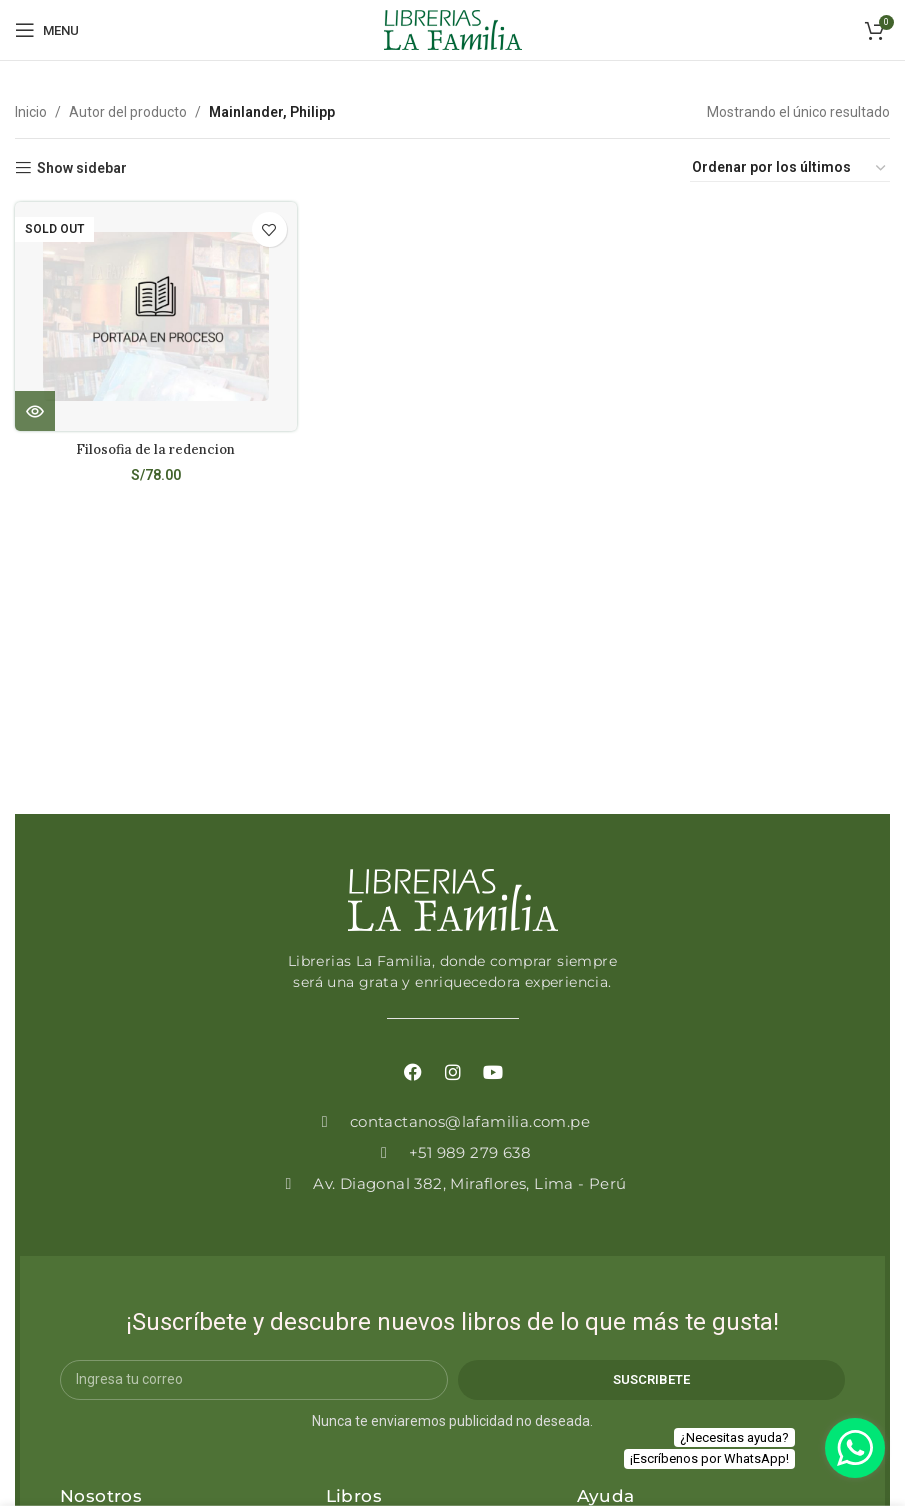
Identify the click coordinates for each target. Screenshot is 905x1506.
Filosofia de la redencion (154, 447)
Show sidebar (82, 168)
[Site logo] (453, 29)
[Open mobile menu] (47, 30)
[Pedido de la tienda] (790, 168)
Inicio (31, 112)
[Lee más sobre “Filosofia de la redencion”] (35, 409)
